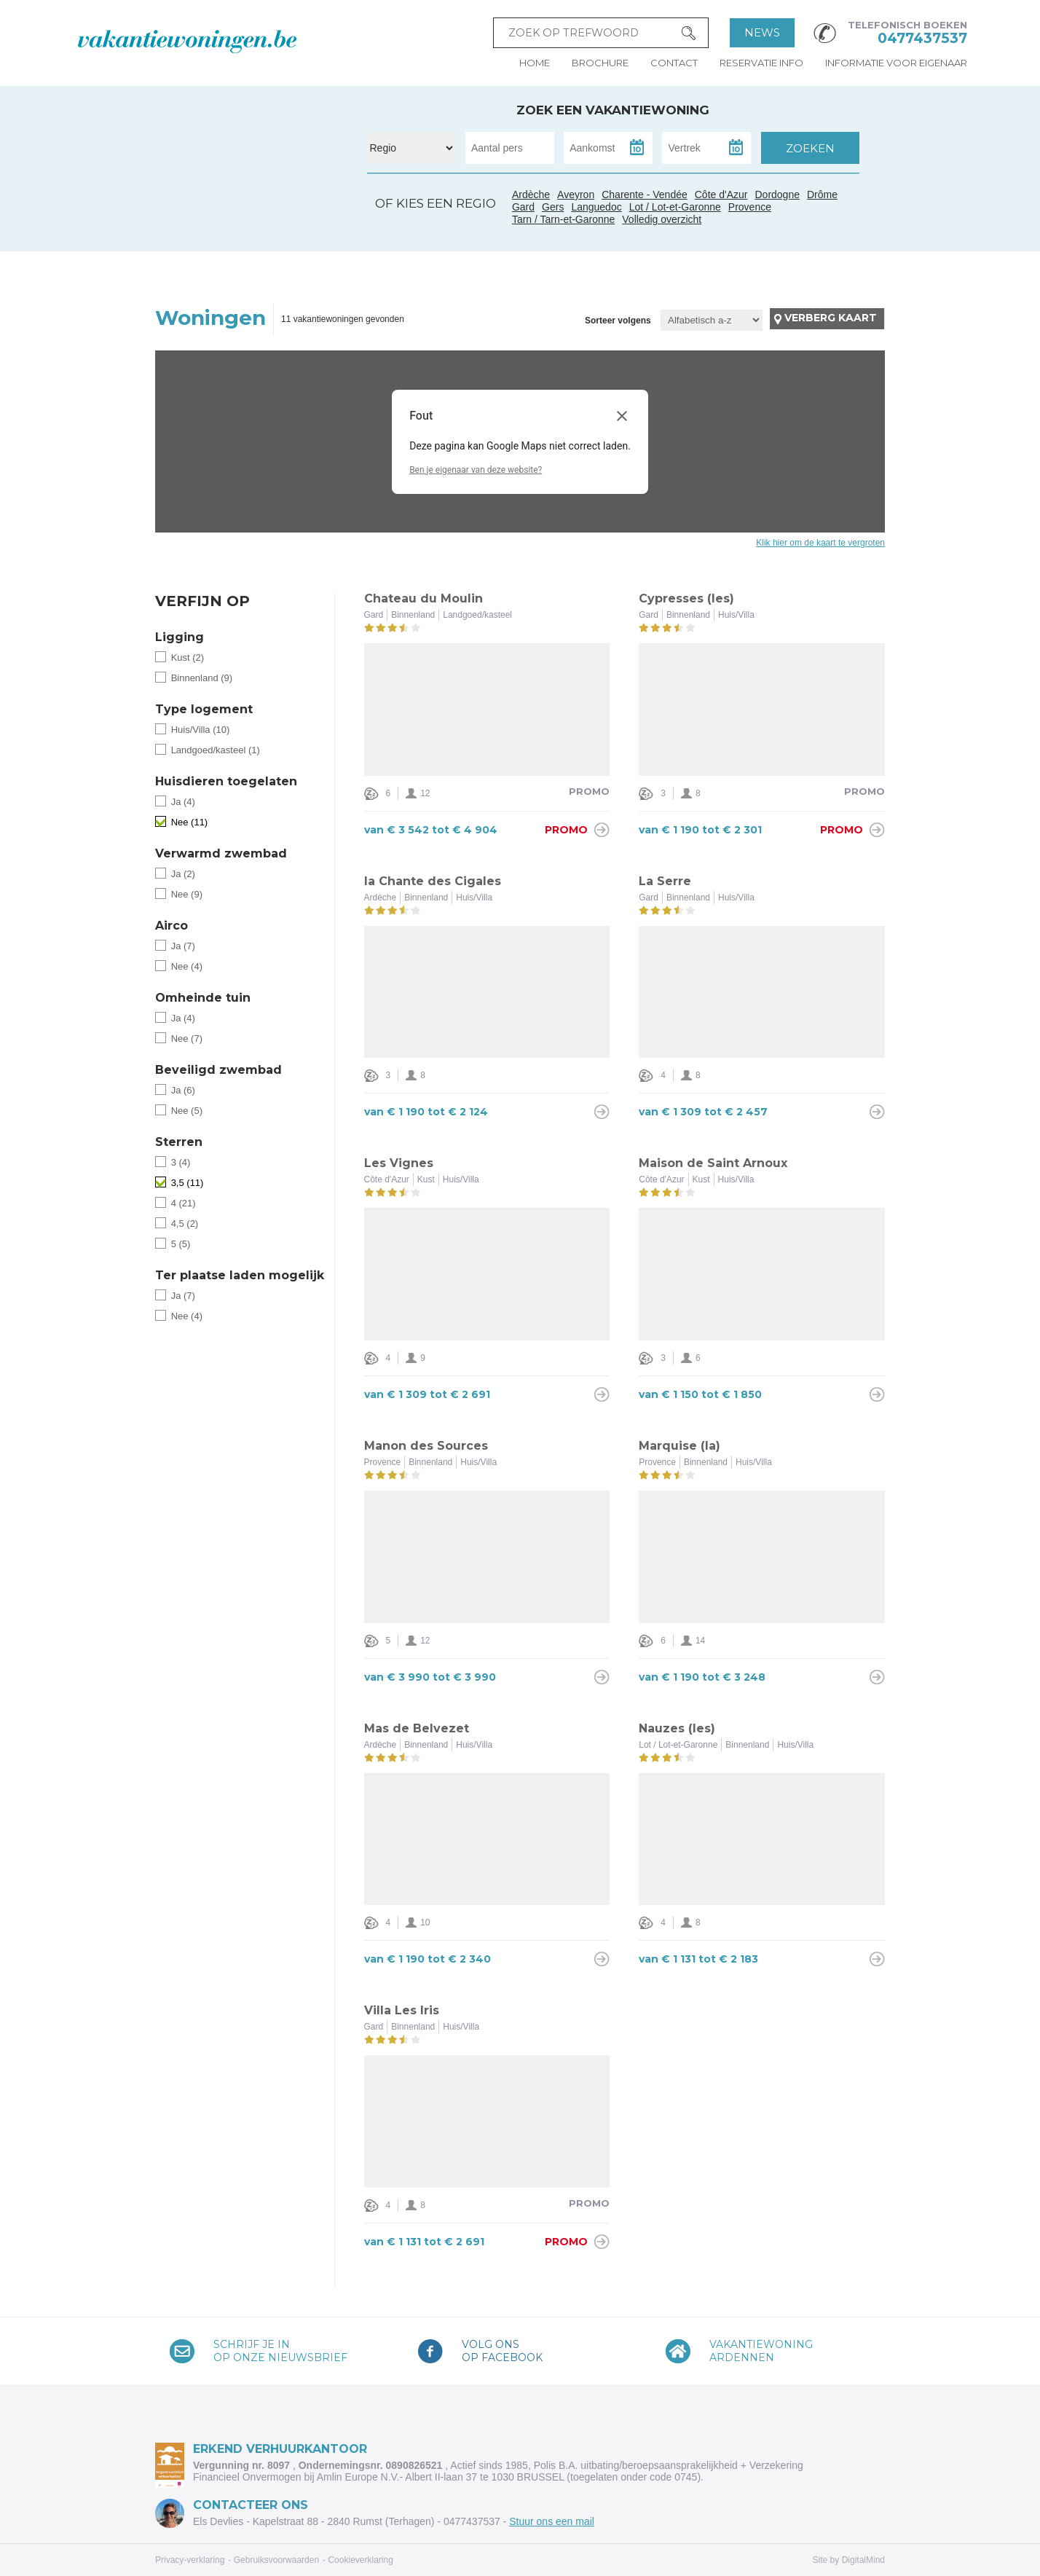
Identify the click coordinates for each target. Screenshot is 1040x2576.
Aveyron (575, 194)
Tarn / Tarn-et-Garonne (253, 225)
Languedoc (267, 235)
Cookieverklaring (360, 2560)
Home (534, 62)
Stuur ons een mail (551, 2521)
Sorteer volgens (618, 320)
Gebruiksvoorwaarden (276, 2560)
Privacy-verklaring (189, 2560)
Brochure (600, 62)
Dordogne (777, 194)
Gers (228, 217)
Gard (281, 219)
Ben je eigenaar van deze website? (475, 470)
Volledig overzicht (661, 219)
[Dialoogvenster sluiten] (622, 416)
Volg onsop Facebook (502, 2351)
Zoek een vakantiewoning (612, 110)
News (762, 32)
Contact (674, 62)
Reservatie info (761, 62)
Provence (749, 207)
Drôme (822, 194)
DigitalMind (863, 2560)
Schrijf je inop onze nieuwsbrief (280, 2351)
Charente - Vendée (207, 178)
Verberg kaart (830, 317)
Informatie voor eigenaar (896, 62)
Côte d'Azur (320, 226)
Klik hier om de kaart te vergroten (820, 543)
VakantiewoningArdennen (761, 2351)
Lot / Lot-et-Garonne (675, 207)
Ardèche (285, 202)
